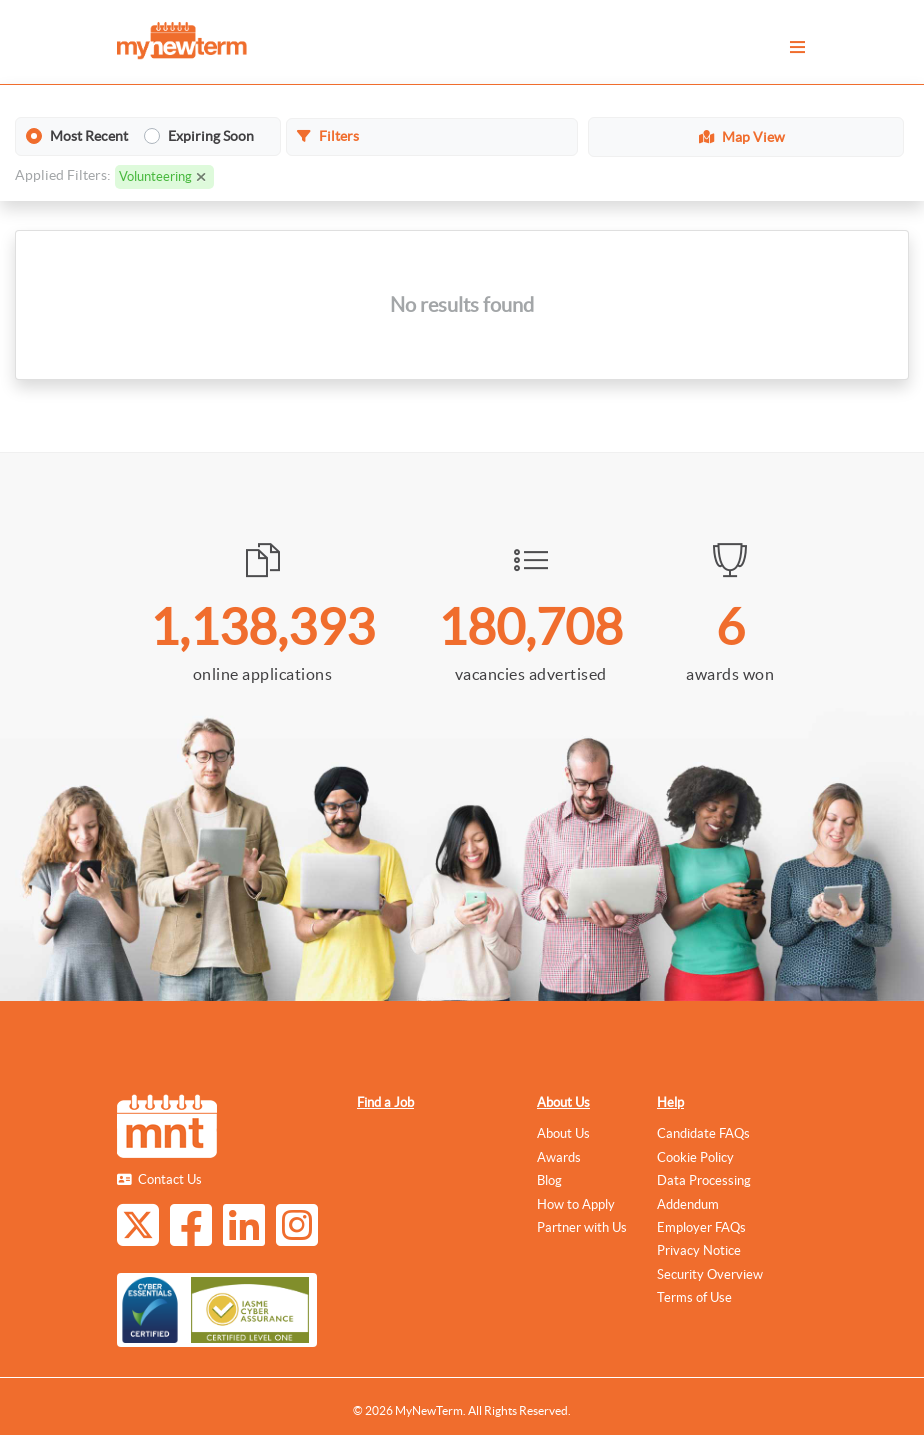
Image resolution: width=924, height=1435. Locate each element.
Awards (559, 1157)
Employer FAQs (701, 1227)
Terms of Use (694, 1297)
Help (670, 1102)
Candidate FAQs (703, 1133)
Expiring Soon (211, 138)
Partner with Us (582, 1227)
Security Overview (710, 1274)
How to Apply (576, 1204)
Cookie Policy (695, 1157)
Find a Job (385, 1102)
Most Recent (89, 138)
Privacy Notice (699, 1250)
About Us (563, 1102)
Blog (549, 1180)
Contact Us (170, 1179)
